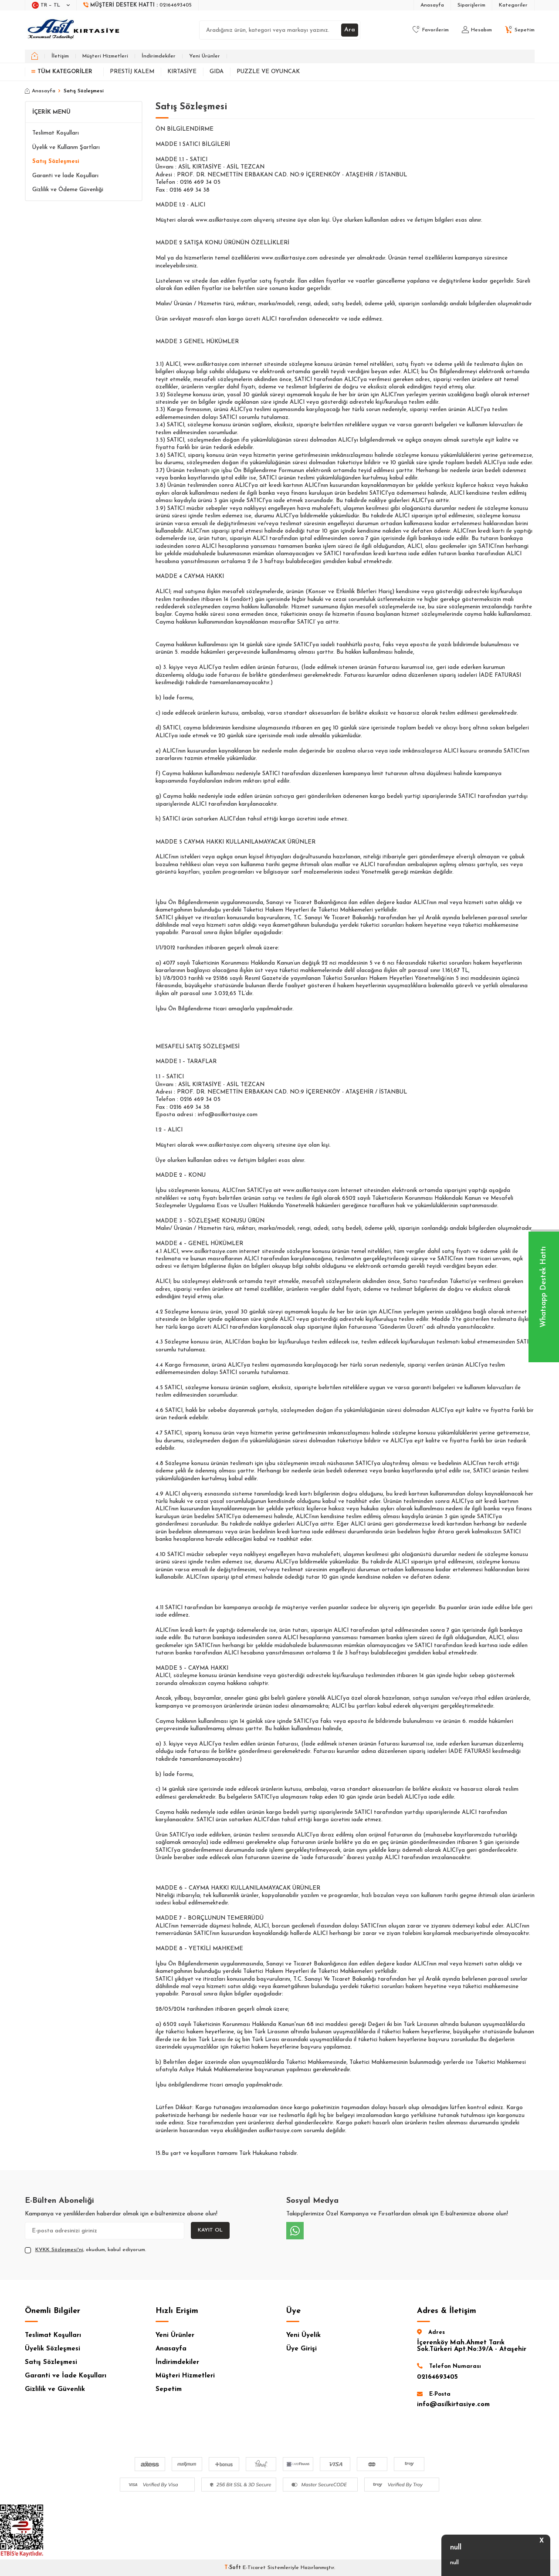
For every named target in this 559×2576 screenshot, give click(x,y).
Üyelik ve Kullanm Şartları (66, 147)
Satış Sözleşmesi (55, 161)
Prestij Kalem (132, 71)
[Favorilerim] (431, 30)
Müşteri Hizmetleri (105, 56)
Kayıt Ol (210, 2230)
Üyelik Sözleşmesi (52, 2349)
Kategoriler (513, 5)
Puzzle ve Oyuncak (268, 71)
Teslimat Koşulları (55, 133)
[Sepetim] (520, 30)
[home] (34, 56)
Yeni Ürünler (204, 56)
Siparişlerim (471, 5)
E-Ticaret (254, 2567)
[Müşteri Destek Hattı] (138, 5)
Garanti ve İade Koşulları (65, 176)
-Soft (233, 2567)
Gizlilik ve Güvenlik (55, 2389)
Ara (349, 30)
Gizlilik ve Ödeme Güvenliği (67, 189)
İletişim (60, 56)
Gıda (217, 71)
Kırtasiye (181, 71)
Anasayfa (432, 5)
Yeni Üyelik (303, 2335)
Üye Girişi (301, 2349)
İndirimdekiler (159, 56)
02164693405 (437, 2377)
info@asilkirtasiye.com (453, 2404)
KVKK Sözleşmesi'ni (59, 2249)
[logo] (74, 30)
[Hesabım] (477, 30)
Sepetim (169, 2389)
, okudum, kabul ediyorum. (85, 2250)
